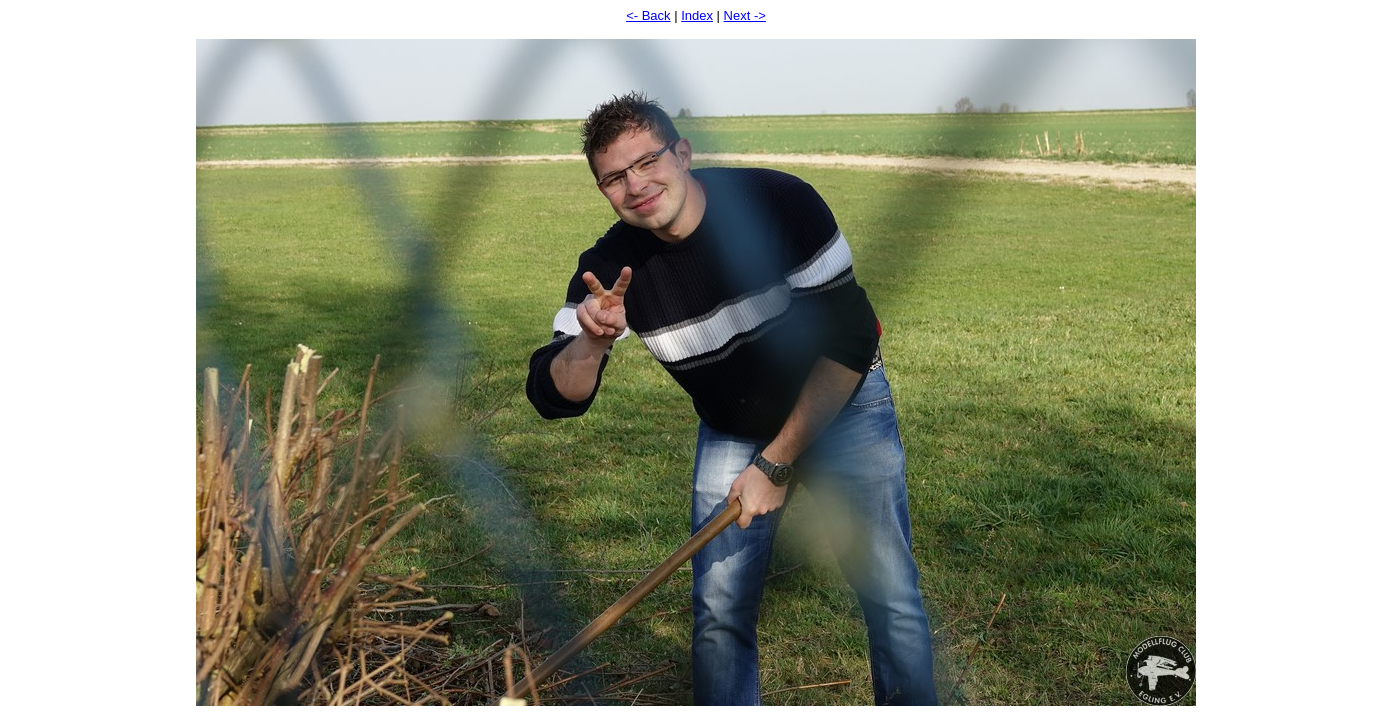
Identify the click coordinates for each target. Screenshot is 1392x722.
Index (697, 15)
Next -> (745, 15)
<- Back (648, 15)
